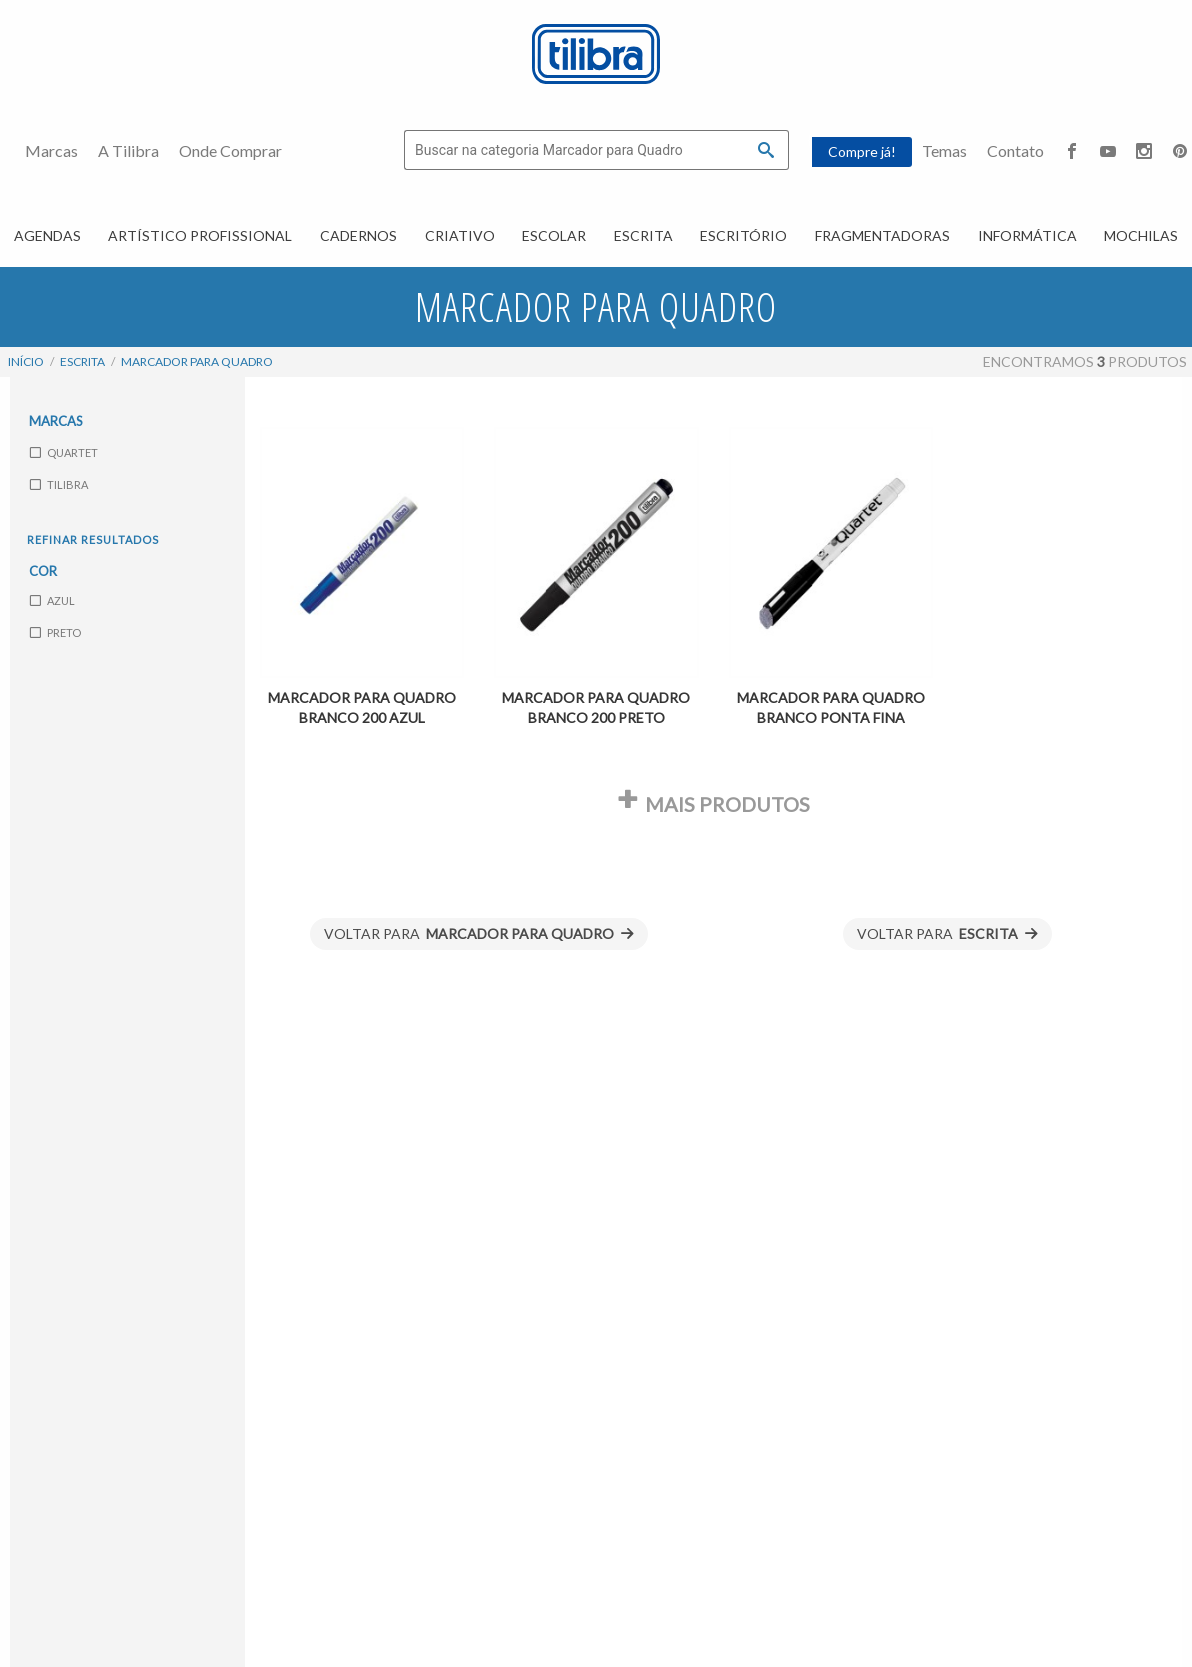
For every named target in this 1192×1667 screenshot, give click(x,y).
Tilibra (59, 483)
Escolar (554, 235)
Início (26, 361)
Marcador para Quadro (197, 361)
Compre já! (862, 151)
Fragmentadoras (882, 235)
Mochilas (1141, 235)
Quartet (64, 451)
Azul (52, 600)
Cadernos (358, 235)
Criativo (460, 235)
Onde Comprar (230, 150)
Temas (944, 150)
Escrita (643, 235)
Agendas (47, 235)
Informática (1027, 235)
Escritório (743, 235)
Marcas (51, 150)
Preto (55, 632)
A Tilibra (128, 150)
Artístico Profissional (200, 235)
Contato (1015, 150)
